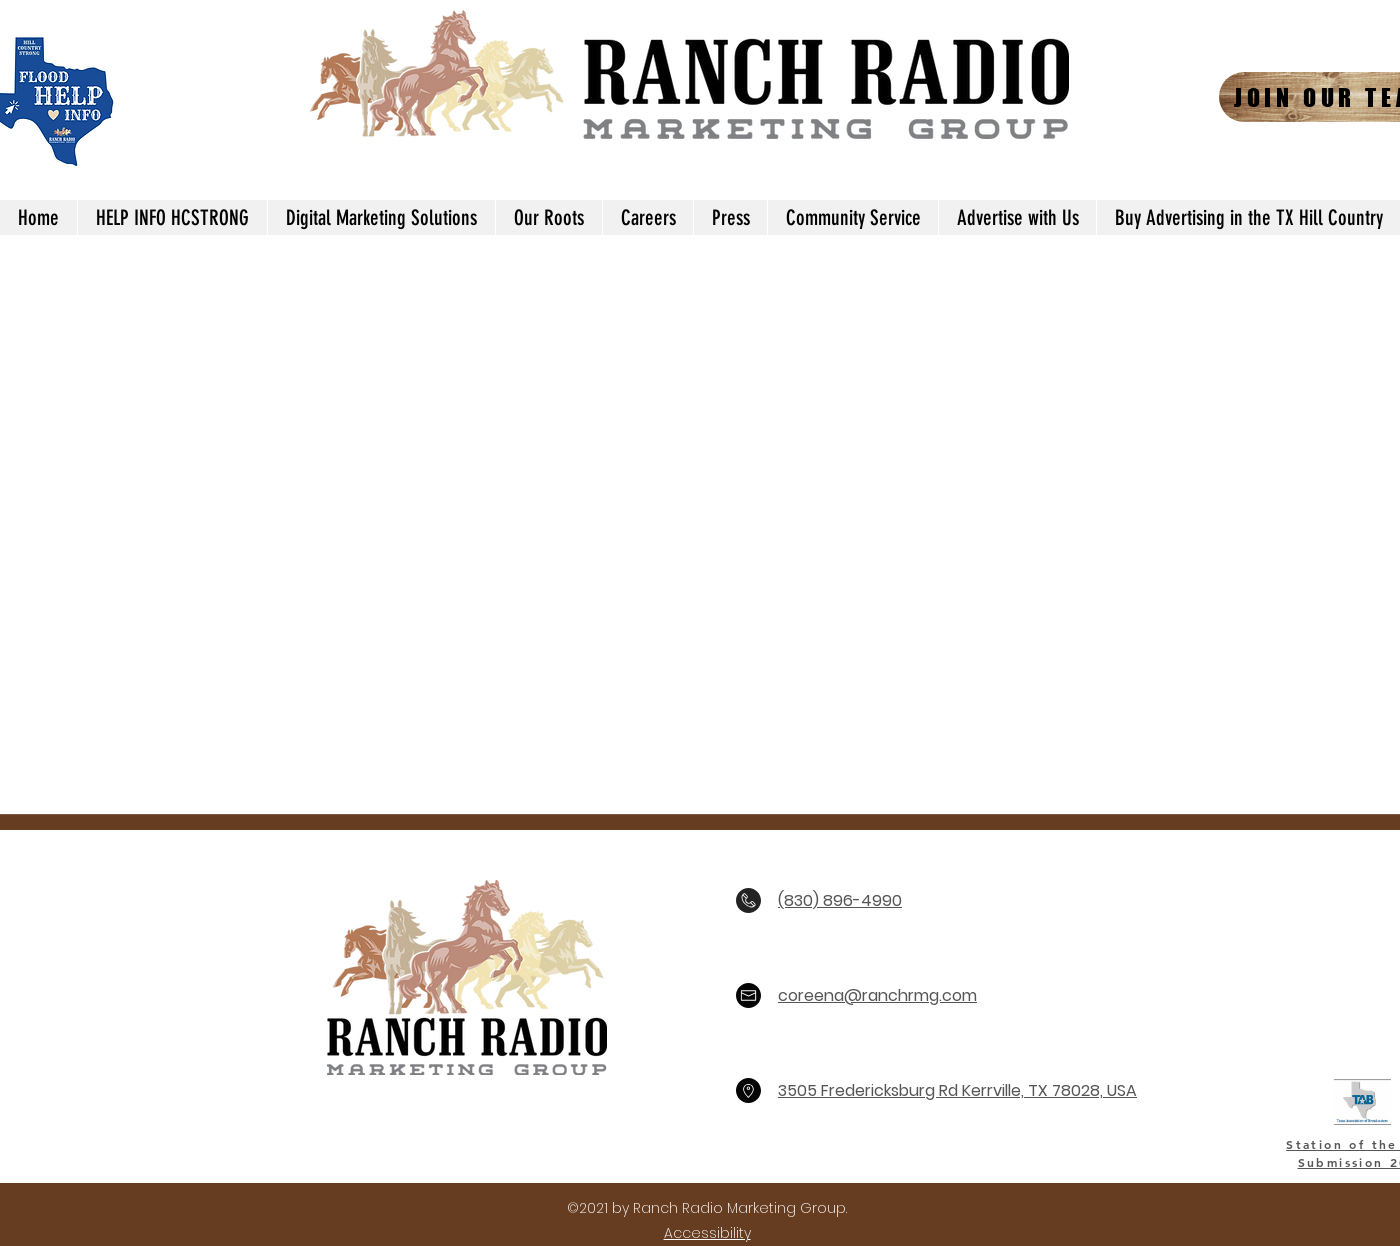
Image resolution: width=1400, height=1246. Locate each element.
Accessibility (707, 1233)
